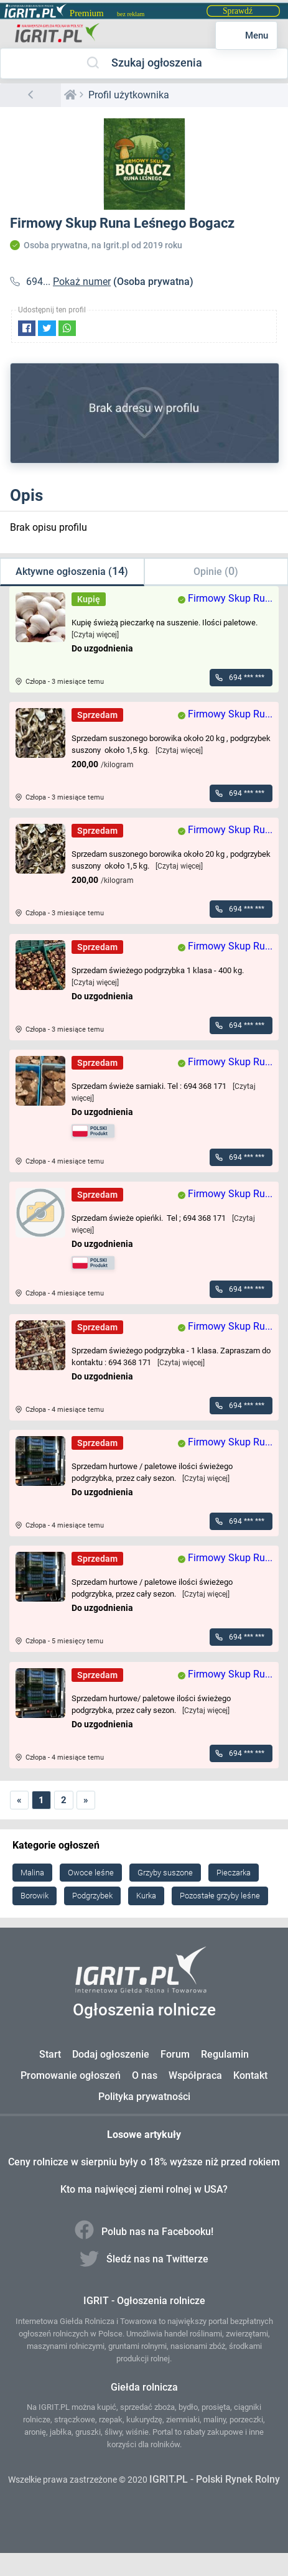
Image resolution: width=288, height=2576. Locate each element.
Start (50, 2054)
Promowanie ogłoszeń (71, 2075)
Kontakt (250, 2075)
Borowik (35, 1895)
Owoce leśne (91, 1872)
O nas (144, 2075)
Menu (247, 35)
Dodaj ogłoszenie (110, 2054)
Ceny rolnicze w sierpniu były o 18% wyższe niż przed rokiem (144, 2162)
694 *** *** (246, 677)
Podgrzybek (92, 1895)
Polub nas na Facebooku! (144, 2232)
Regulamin (225, 2054)
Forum (175, 2054)
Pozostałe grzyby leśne (220, 1895)
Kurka (146, 1895)
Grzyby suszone (165, 1872)
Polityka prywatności (144, 2096)
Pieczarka (233, 1872)
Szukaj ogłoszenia (144, 62)
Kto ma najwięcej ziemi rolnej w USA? (144, 2189)
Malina (32, 1872)
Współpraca (195, 2075)
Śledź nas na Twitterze (144, 2259)
